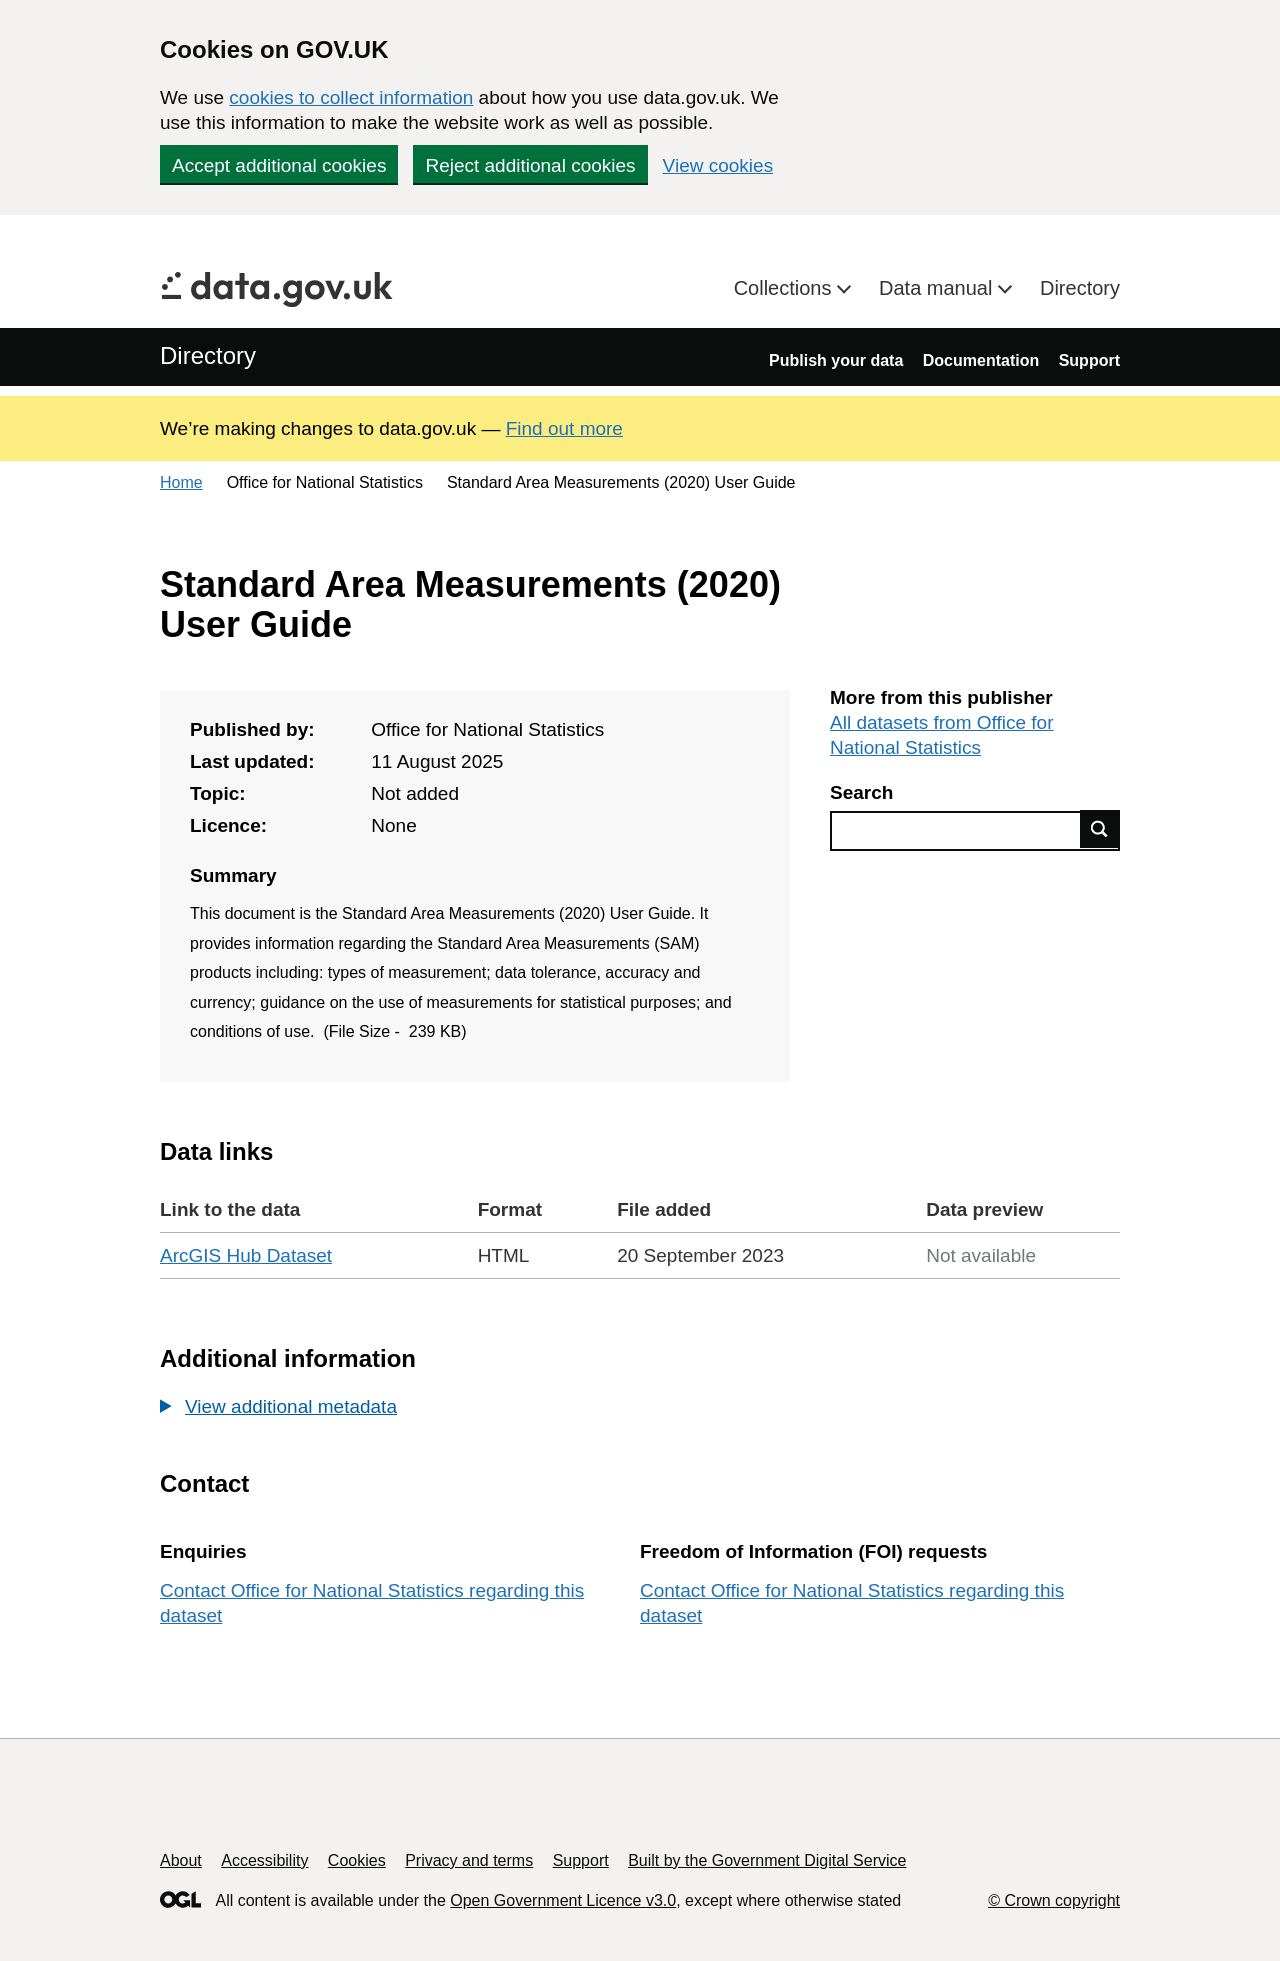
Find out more (564, 428)
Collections (785, 288)
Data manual (938, 288)
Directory (1080, 288)
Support (1089, 360)
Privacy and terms (469, 1860)
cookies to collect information (351, 97)
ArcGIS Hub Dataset (246, 1255)
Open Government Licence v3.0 (563, 1900)
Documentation (981, 360)
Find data (1100, 829)
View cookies (718, 165)
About (181, 1860)
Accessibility (264, 1860)
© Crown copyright (1054, 1900)
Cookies (357, 1860)
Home (181, 482)
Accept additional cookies (279, 165)
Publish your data (836, 360)
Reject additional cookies (530, 165)
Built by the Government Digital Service (767, 1860)
